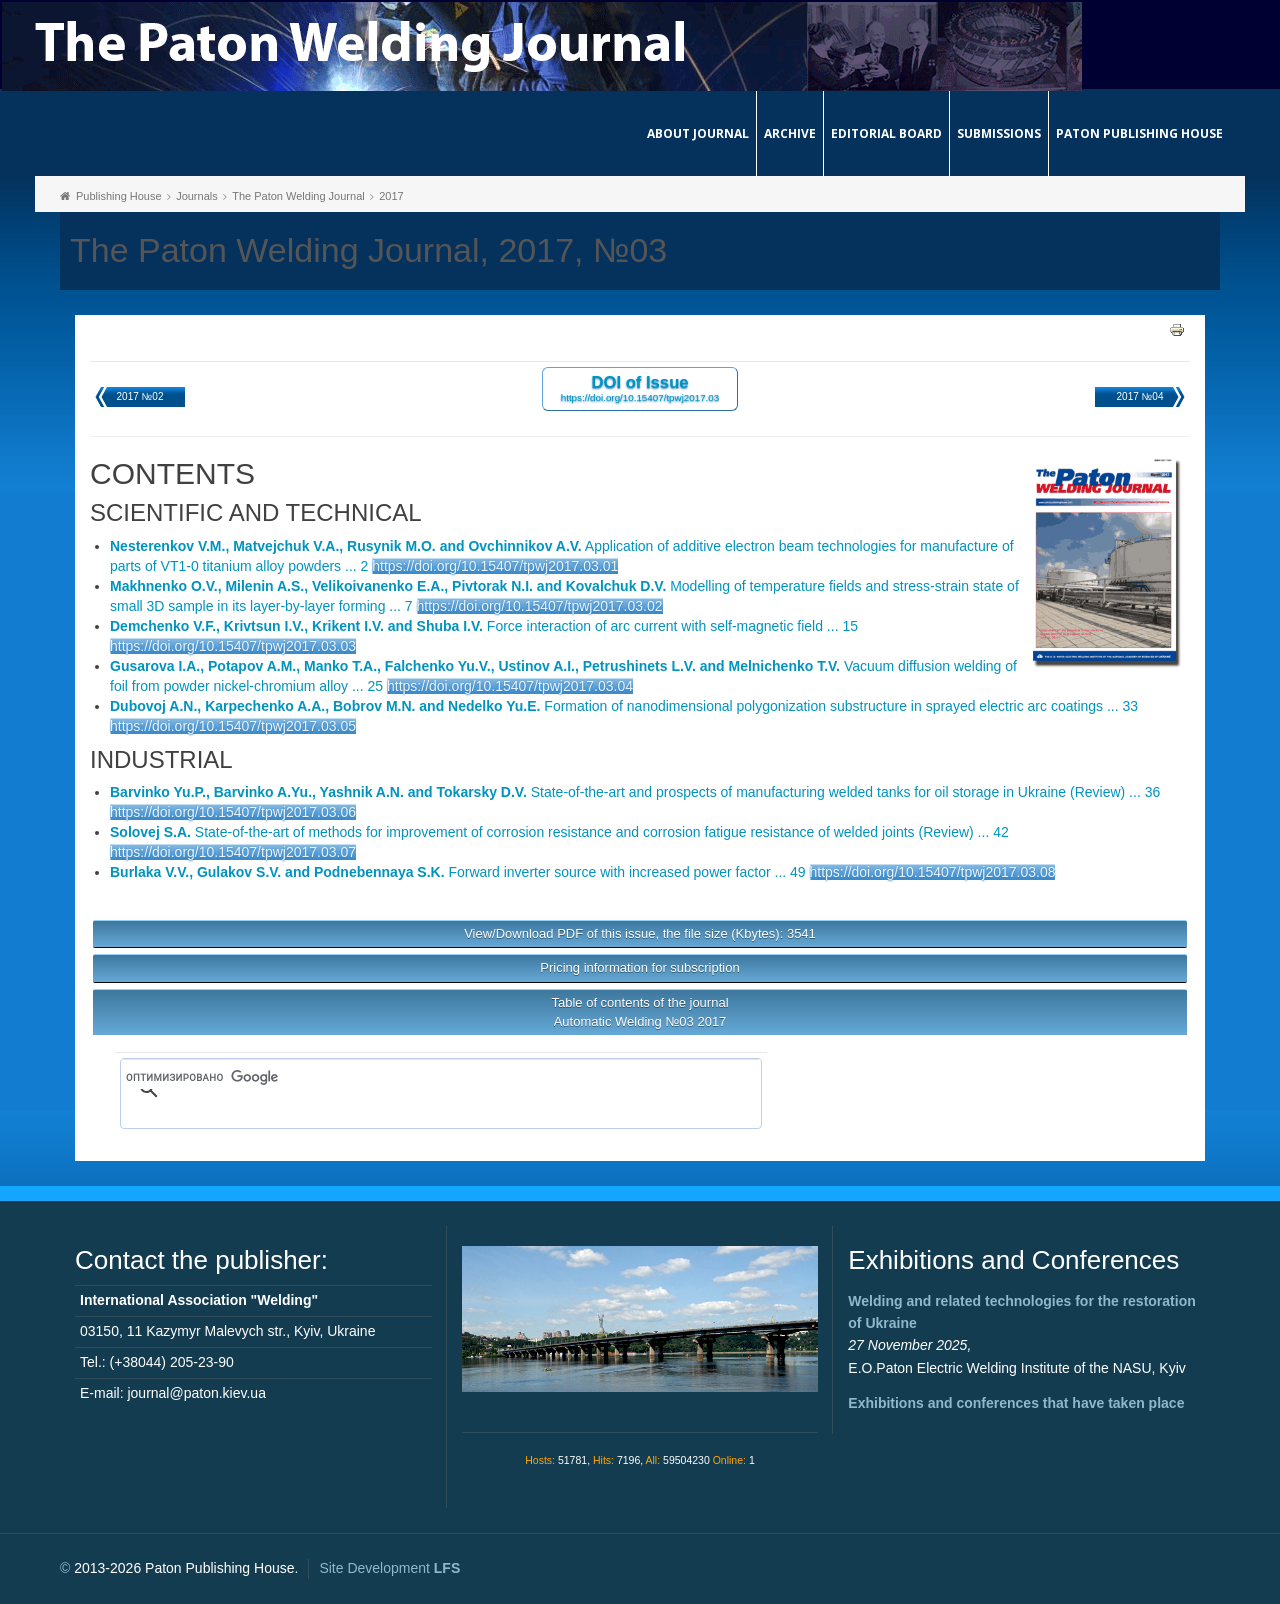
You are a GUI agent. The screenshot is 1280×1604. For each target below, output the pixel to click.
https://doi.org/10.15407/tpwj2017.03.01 (495, 566)
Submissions (999, 133)
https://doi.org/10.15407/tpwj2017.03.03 (233, 646)
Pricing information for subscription (639, 967)
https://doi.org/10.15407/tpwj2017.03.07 (233, 852)
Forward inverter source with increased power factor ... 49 (458, 872)
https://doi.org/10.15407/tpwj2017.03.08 (933, 872)
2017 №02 (140, 396)
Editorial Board (886, 133)
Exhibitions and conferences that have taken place (1016, 1403)
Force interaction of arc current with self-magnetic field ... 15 (484, 626)
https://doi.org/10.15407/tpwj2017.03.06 (233, 812)
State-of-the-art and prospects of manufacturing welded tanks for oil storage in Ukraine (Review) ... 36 (635, 792)
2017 (391, 196)
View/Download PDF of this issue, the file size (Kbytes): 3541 (640, 933)
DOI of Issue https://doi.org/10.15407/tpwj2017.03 (640, 387)
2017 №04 (1140, 396)
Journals (197, 196)
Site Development (389, 1568)
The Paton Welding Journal (298, 196)
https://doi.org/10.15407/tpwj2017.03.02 (540, 606)
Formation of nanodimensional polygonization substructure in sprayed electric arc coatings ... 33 (624, 706)
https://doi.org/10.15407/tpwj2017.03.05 (233, 726)
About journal (698, 133)
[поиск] (412, 1077)
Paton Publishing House (1139, 133)
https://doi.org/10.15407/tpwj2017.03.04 (510, 686)
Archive (790, 133)
